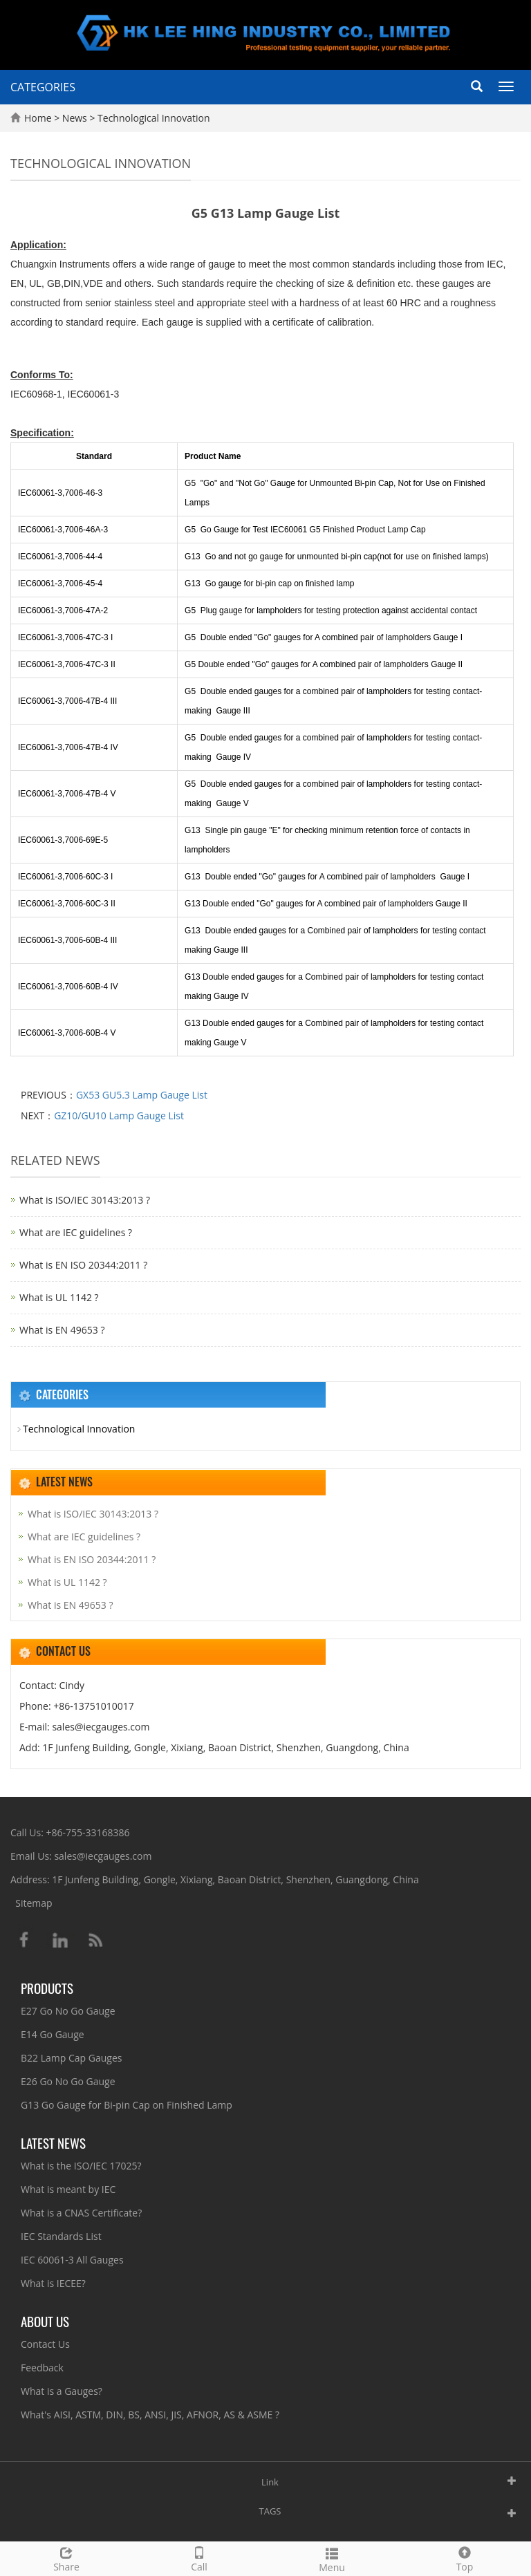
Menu (332, 2558)
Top (464, 2557)
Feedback (42, 2367)
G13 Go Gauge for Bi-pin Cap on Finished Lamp (126, 2104)
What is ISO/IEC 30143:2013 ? (84, 1199)
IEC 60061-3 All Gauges (72, 2259)
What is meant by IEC (68, 2189)
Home (38, 117)
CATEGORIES (42, 87)
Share (66, 2557)
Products (47, 1987)
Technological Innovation (152, 117)
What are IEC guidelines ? (75, 1232)
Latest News (53, 2142)
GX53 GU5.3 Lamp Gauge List (141, 1094)
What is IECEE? (53, 2283)
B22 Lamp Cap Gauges (71, 2057)
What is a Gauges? (61, 2391)
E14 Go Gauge (52, 2034)
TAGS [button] (270, 2511)
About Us (45, 2321)
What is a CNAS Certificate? (81, 2212)
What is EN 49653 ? (61, 1329)
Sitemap (33, 1903)
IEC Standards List (61, 2236)
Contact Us (45, 2344)
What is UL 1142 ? (59, 1297)
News (76, 117)
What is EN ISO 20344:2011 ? (83, 1264)
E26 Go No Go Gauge (68, 2081)
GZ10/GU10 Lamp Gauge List (119, 1115)
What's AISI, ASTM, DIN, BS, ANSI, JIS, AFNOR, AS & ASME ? (150, 2414)
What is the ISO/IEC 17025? (81, 2165)
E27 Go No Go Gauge (68, 2010)
